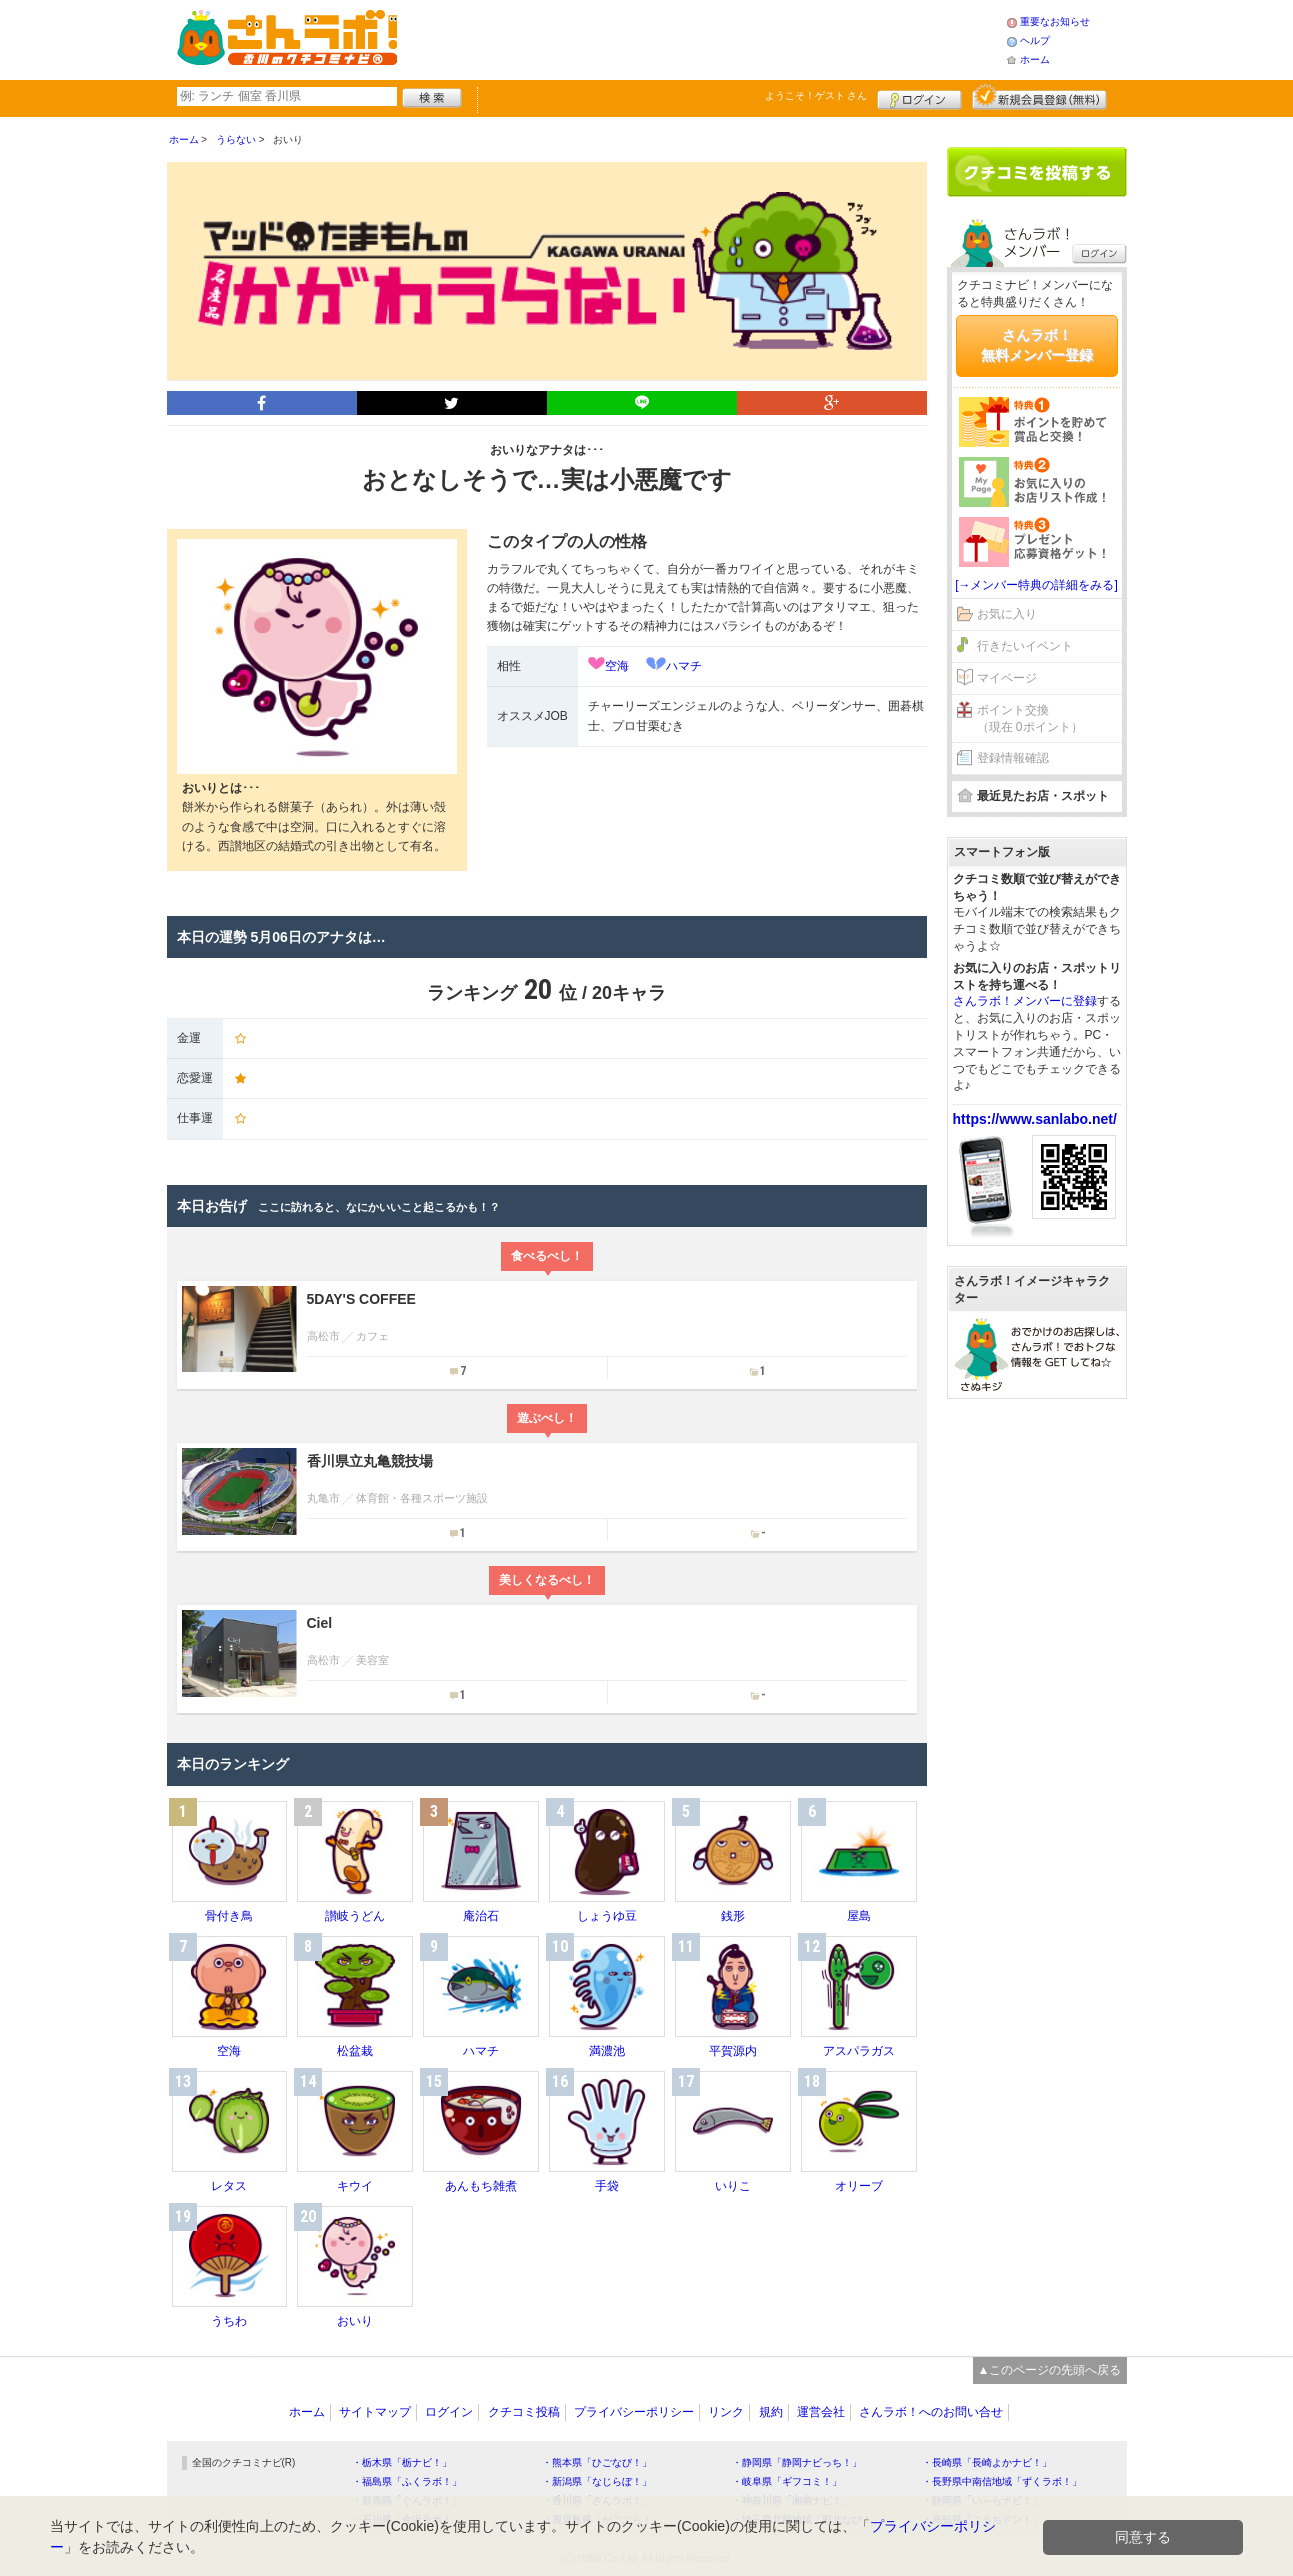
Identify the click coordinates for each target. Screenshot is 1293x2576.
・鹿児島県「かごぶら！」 (602, 2519)
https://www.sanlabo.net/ (1035, 1119)
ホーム (1035, 59)
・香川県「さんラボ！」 (597, 2500)
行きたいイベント (1025, 646)
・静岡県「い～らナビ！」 (982, 2500)
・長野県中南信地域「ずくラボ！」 (1002, 2481)
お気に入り (1007, 614)
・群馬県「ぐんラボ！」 (407, 2500)
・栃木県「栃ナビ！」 (402, 2462)
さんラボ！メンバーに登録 (1025, 1001)
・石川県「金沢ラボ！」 (407, 2519)
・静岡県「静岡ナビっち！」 (797, 2462)
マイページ (1007, 678)
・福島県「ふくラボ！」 (407, 2481)
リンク (726, 2412)
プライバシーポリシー (634, 2412)
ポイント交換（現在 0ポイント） (1030, 718)
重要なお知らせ (1055, 21)
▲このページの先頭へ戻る (1050, 2370)
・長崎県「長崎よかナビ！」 (987, 2462)
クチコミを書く (1037, 172)
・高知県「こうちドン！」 (982, 2519)
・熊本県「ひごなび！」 (597, 2462)
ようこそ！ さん (816, 95)
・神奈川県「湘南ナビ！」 (792, 2500)
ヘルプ (1035, 40)
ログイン (919, 97)
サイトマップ (375, 2412)
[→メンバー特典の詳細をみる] (1036, 585)
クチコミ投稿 (524, 2412)
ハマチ (684, 666)
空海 (617, 666)
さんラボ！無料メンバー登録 (1037, 345)
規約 (771, 2412)
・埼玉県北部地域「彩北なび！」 (807, 2519)
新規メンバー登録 (1039, 97)
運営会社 (821, 2412)
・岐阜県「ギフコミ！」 (787, 2481)
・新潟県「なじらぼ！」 (597, 2481)
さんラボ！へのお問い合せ (931, 2412)
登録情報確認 (1013, 758)
